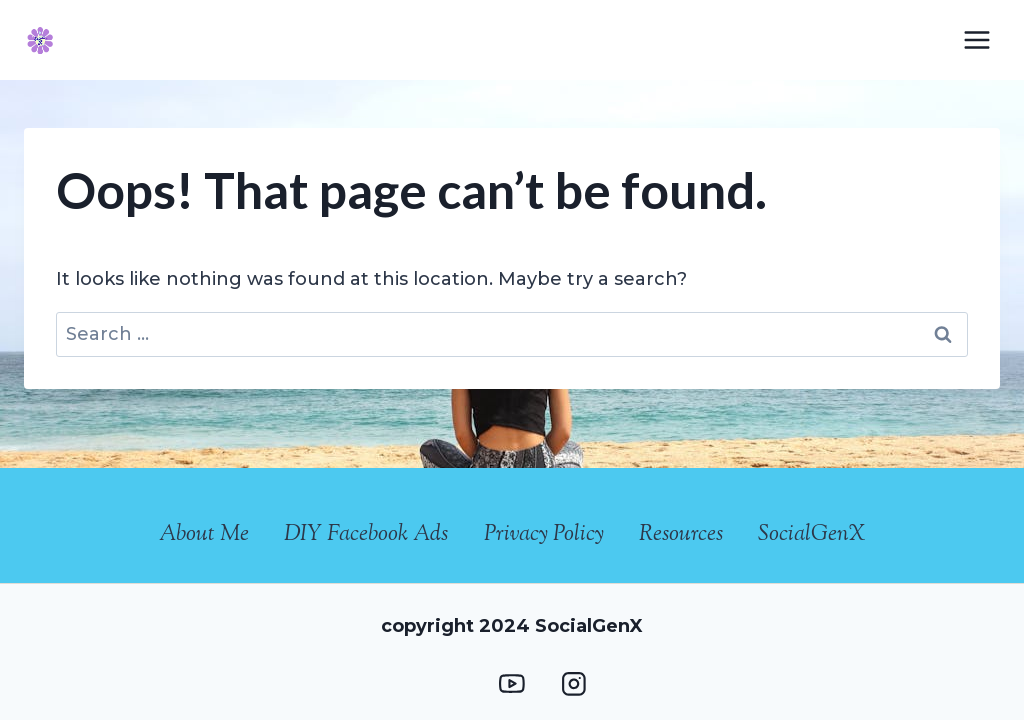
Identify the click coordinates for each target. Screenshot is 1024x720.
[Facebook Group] (450, 684)
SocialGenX (811, 535)
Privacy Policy (544, 535)
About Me (204, 535)
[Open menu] (976, 39)
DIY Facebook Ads (366, 535)
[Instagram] (573, 684)
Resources (681, 535)
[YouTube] (511, 684)
